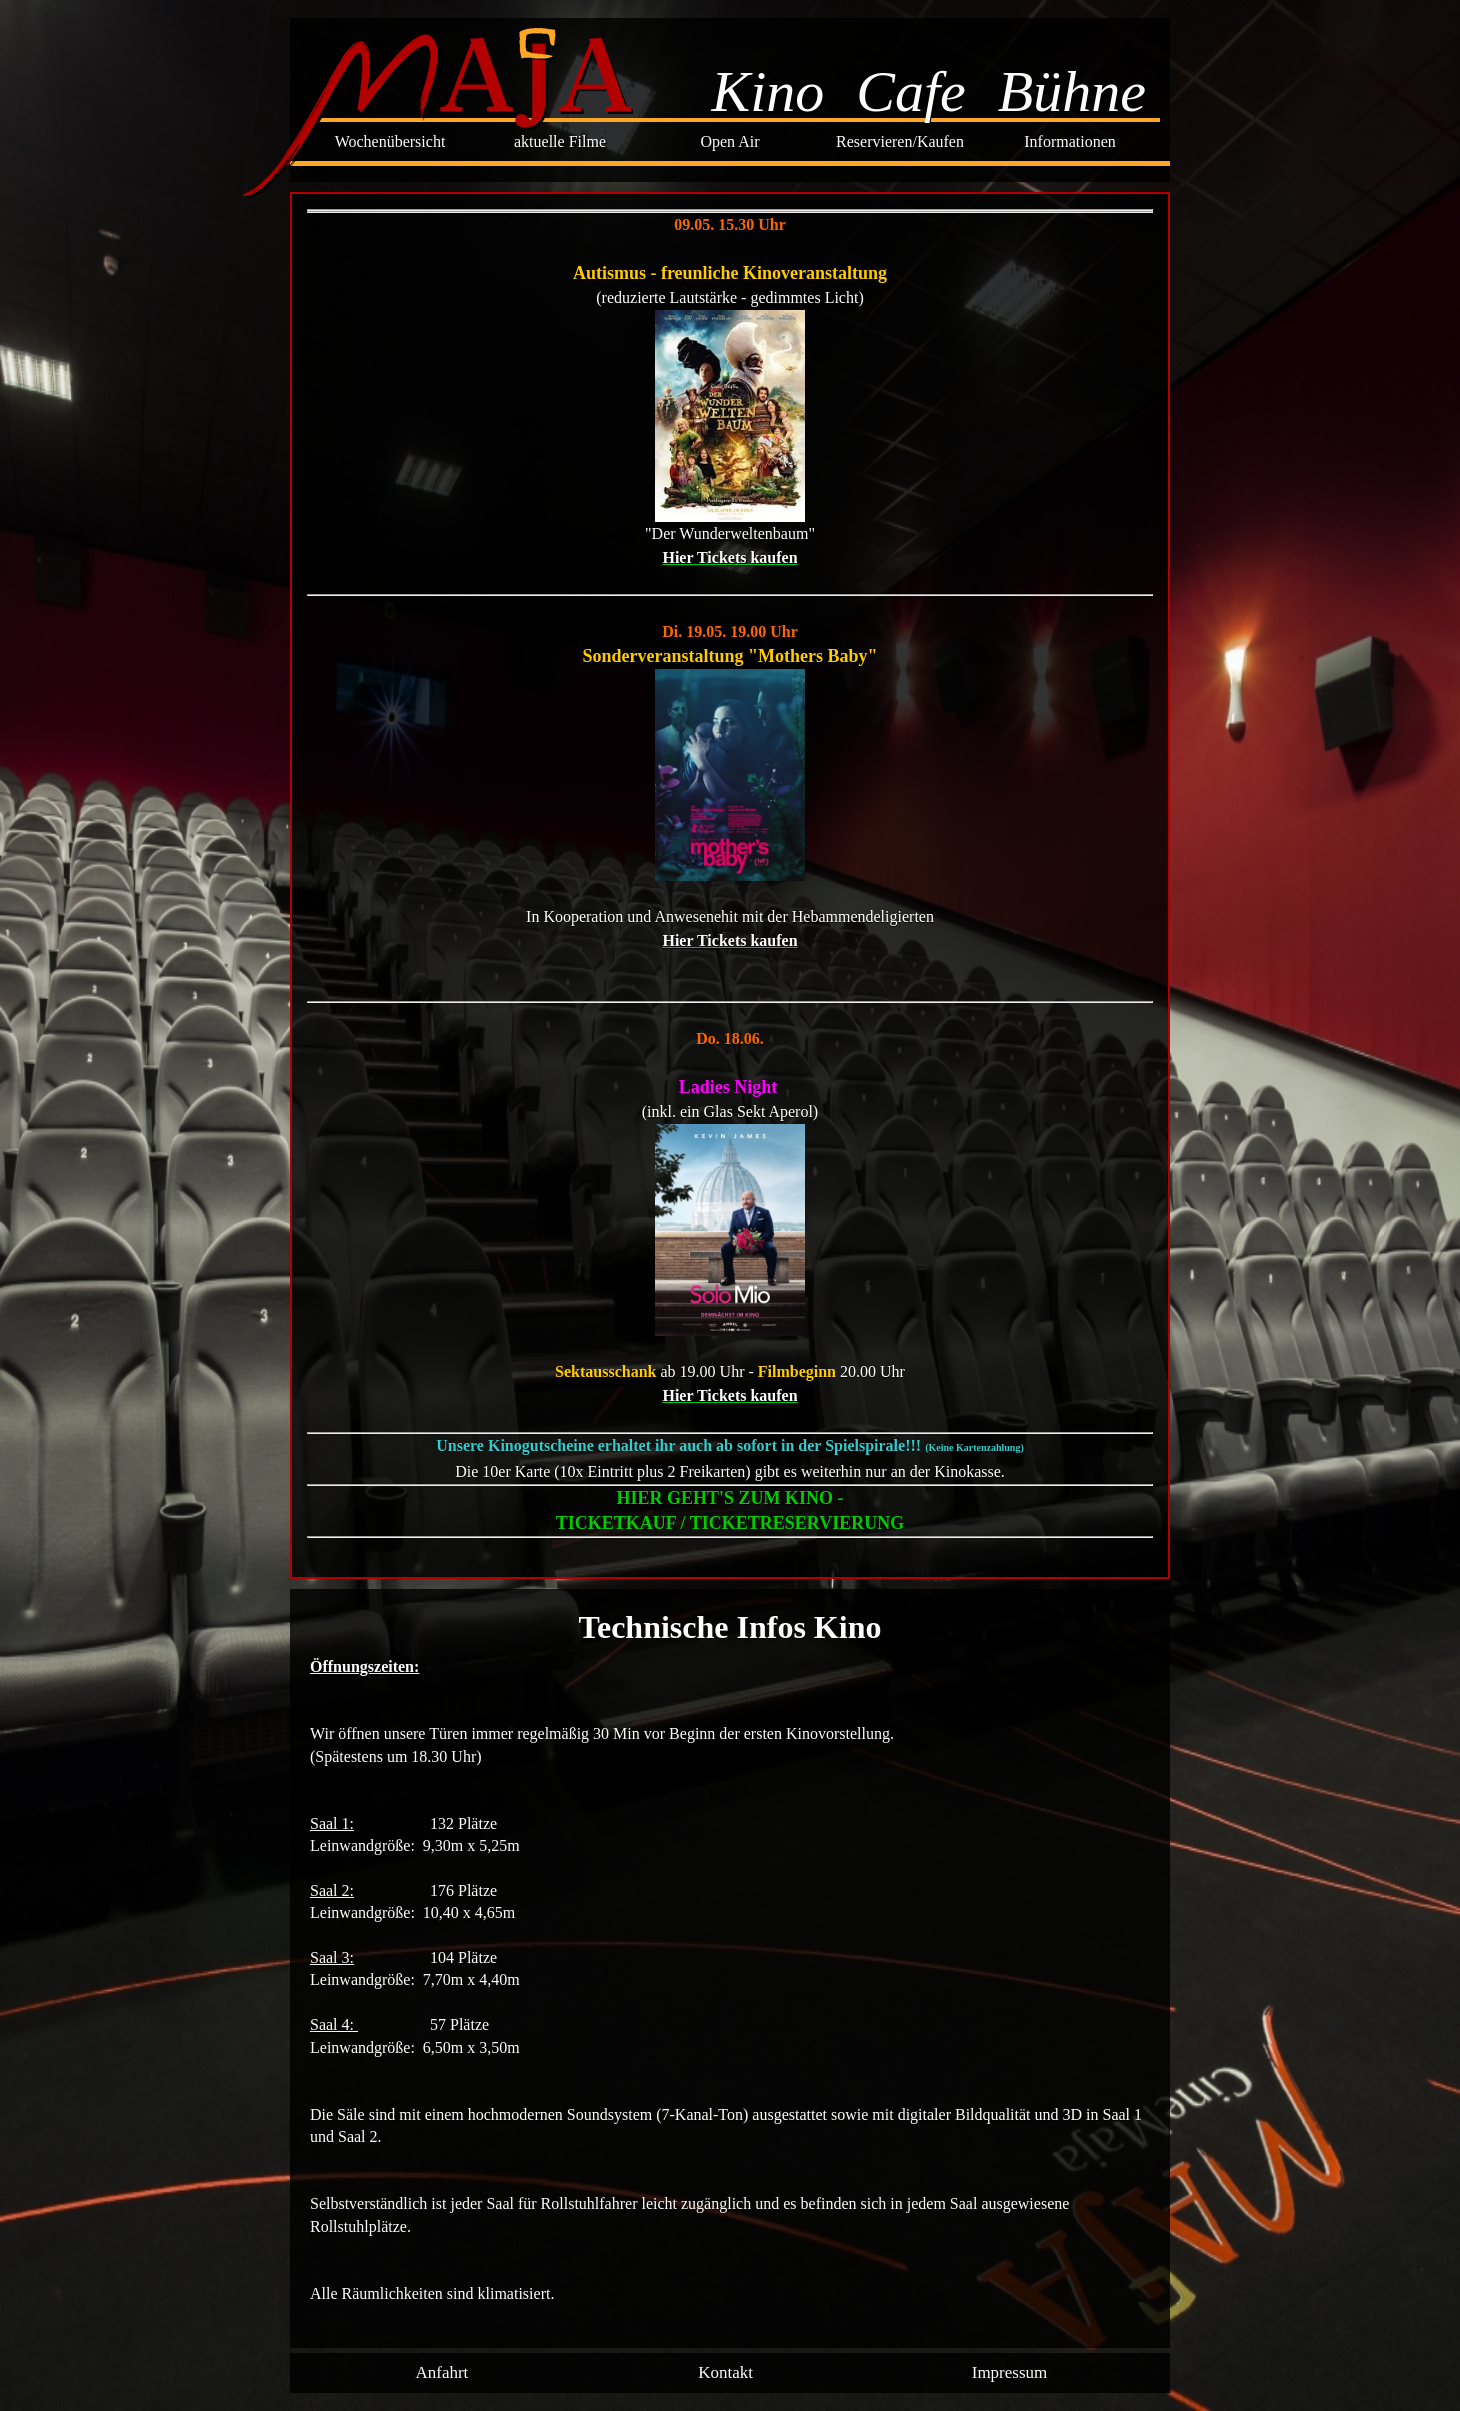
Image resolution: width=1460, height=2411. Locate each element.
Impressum (1010, 2372)
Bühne (1072, 91)
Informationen (1070, 141)
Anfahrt (441, 2372)
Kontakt (725, 2372)
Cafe (911, 91)
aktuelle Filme (560, 141)
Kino (767, 91)
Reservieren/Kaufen (900, 141)
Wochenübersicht (390, 141)
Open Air (729, 141)
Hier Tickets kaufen (729, 557)
